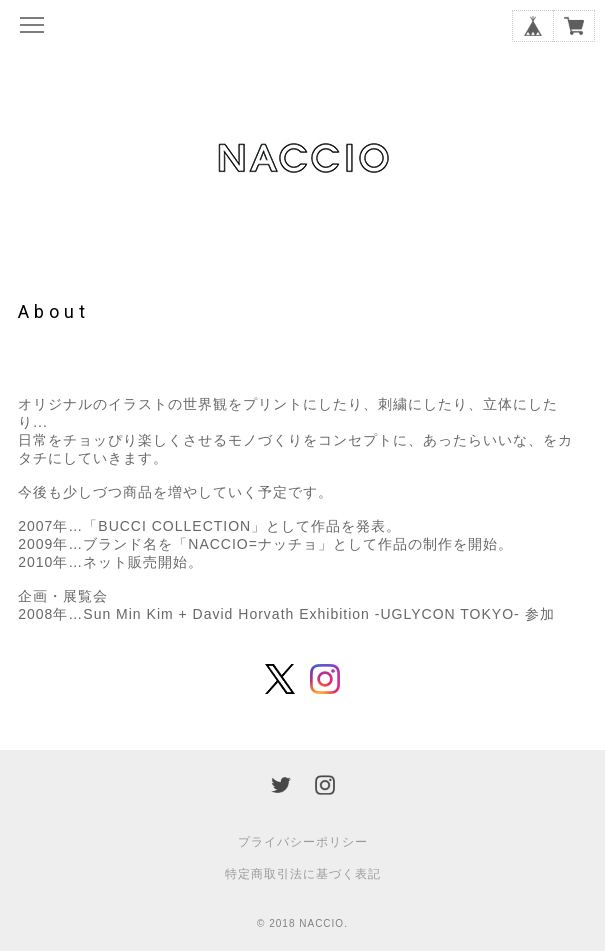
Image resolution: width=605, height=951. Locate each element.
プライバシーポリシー (303, 842)
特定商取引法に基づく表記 (303, 874)
